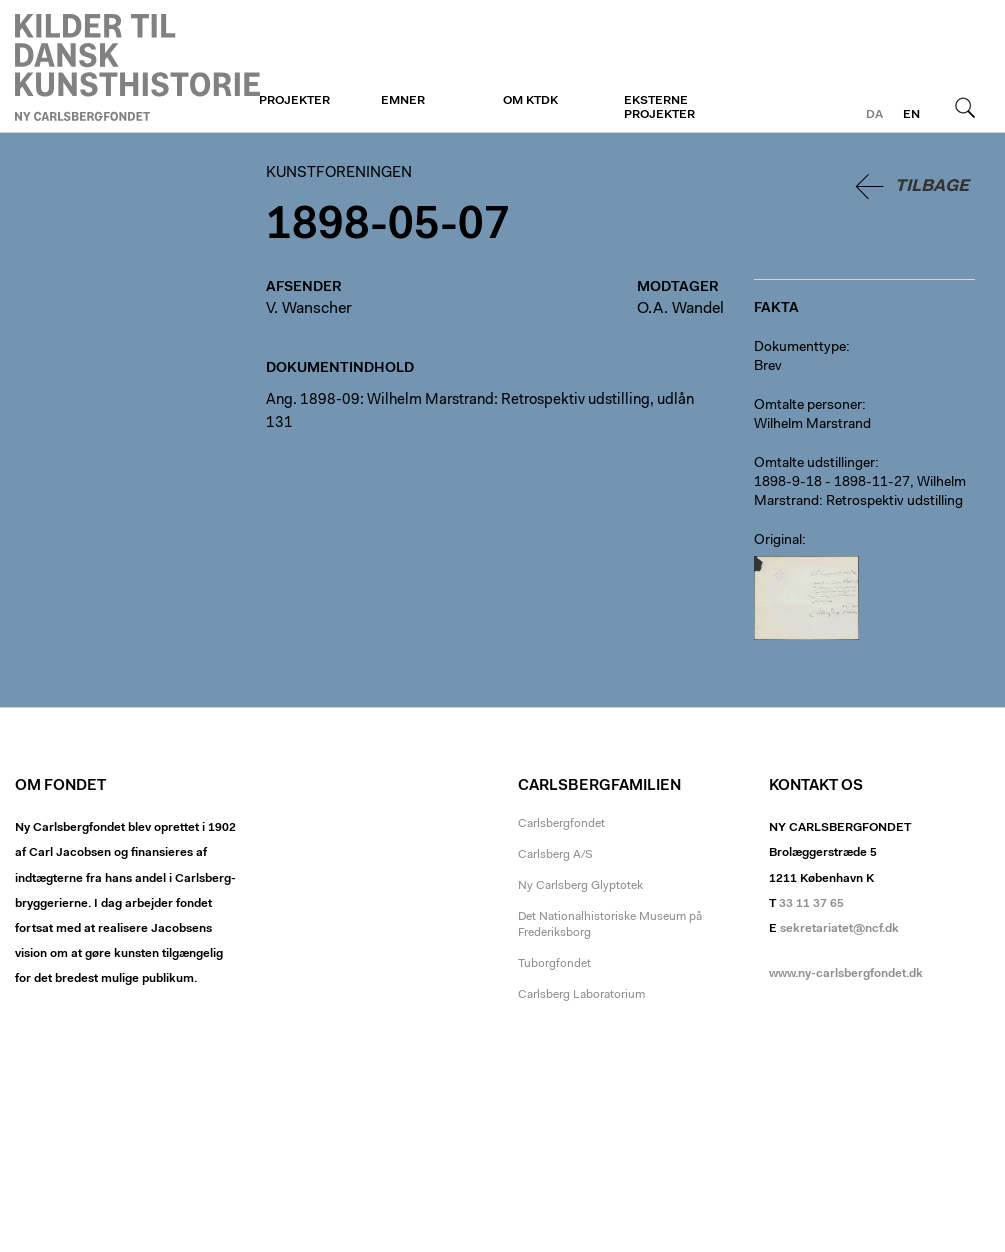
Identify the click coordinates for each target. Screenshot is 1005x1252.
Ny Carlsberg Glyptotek (580, 886)
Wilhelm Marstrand (812, 425)
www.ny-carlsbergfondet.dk (846, 974)
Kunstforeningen (137, 67)
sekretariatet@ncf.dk (839, 929)
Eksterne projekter (659, 108)
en (911, 115)
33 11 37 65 (811, 904)
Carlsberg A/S (555, 855)
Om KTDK (530, 101)
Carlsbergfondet (561, 824)
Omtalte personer (808, 406)
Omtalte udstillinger (814, 464)
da (874, 115)
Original (778, 541)
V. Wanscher (309, 309)
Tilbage (932, 186)
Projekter (294, 101)
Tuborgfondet (554, 964)
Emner (403, 101)
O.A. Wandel (680, 309)
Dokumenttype (800, 348)
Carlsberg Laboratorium (581, 995)
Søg (965, 107)
